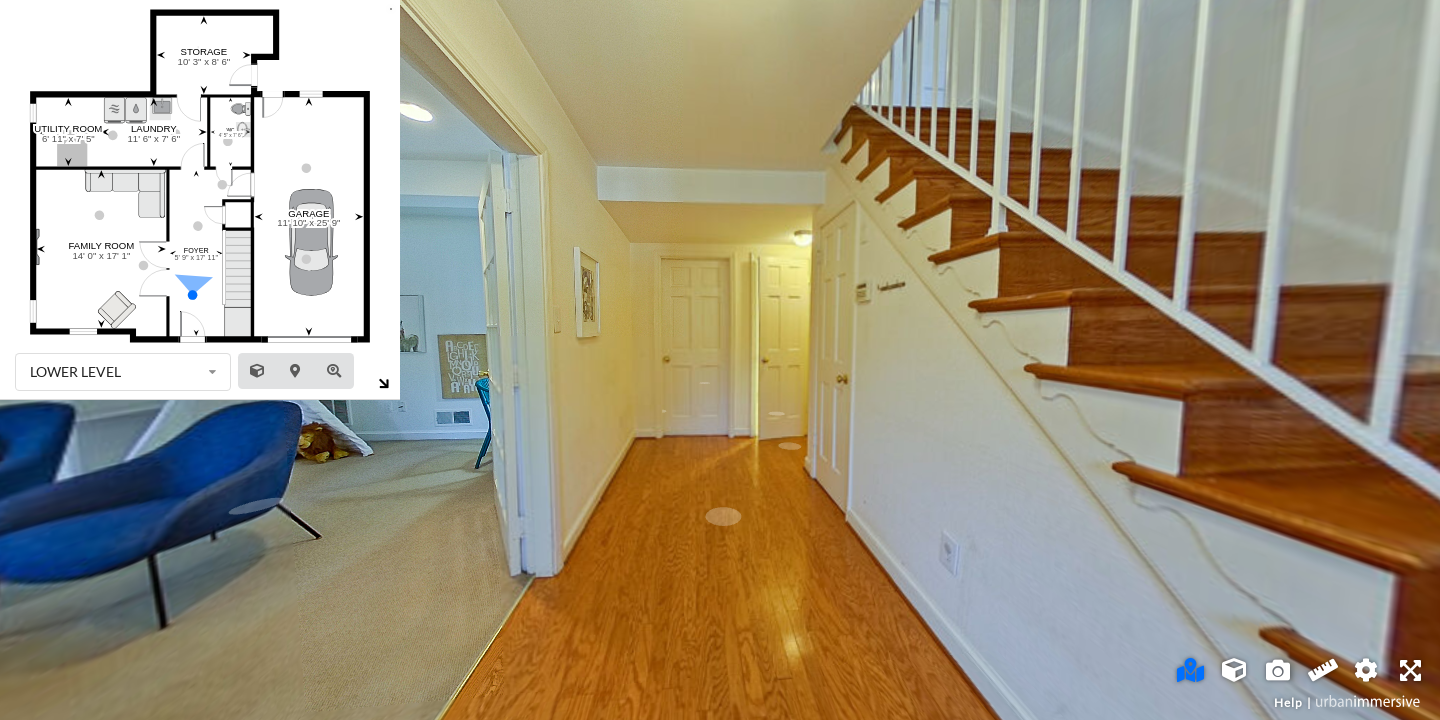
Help (1288, 702)
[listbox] (123, 372)
